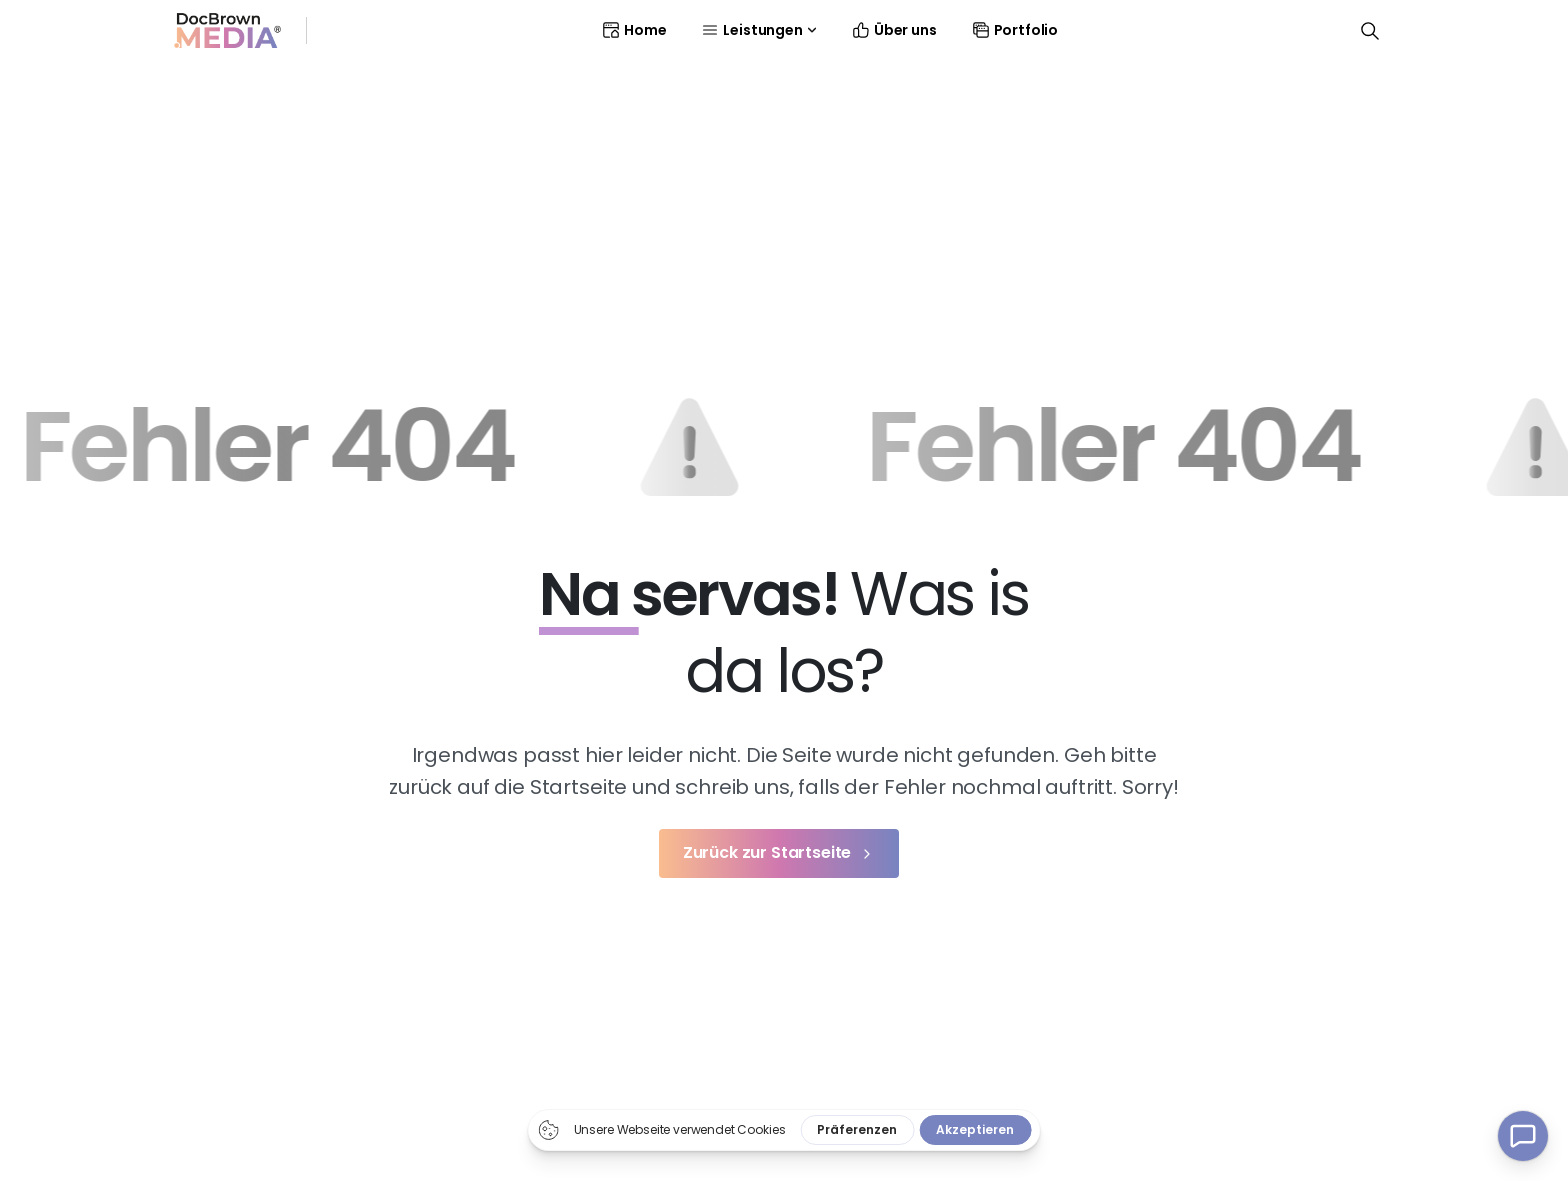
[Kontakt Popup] (1523, 1136)
